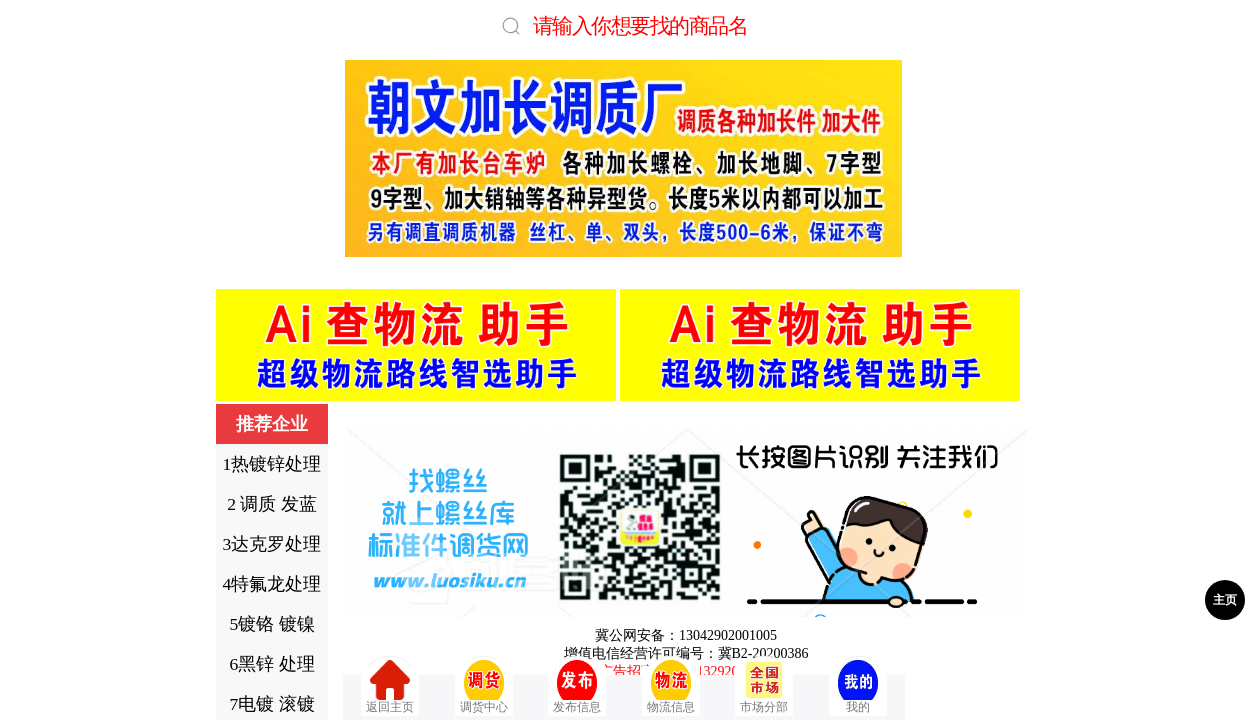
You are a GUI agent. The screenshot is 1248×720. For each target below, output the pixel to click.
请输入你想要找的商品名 (640, 25)
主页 (1225, 600)
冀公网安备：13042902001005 (686, 635)
